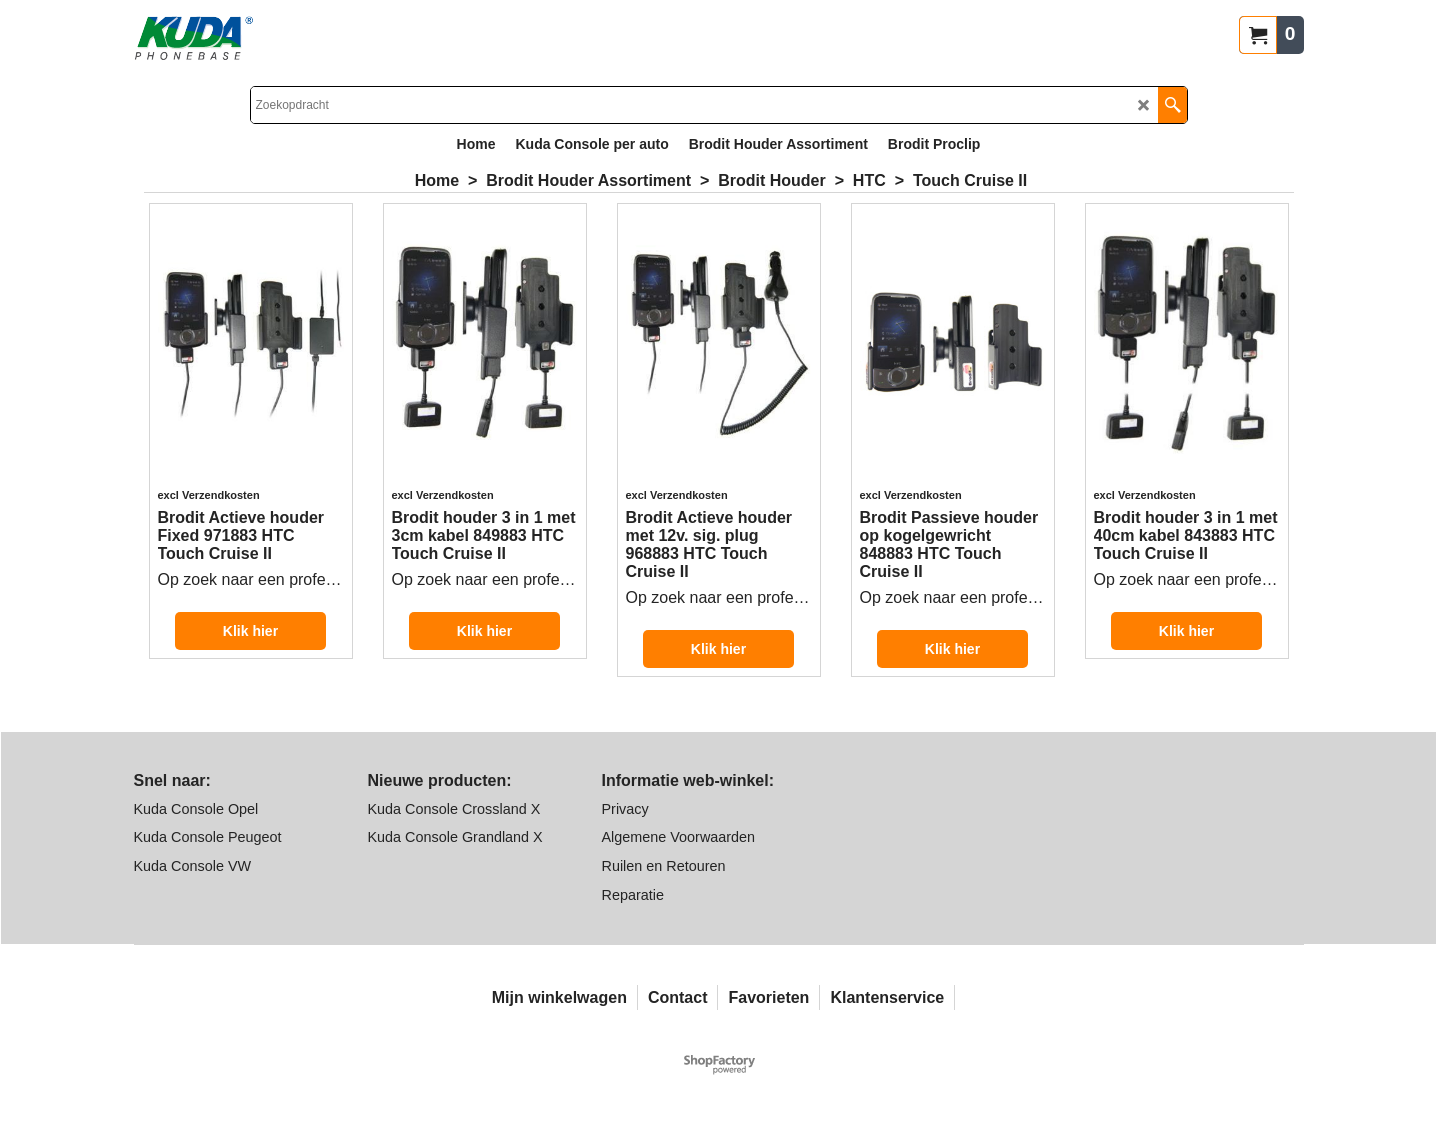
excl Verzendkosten (209, 495)
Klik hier (250, 631)
